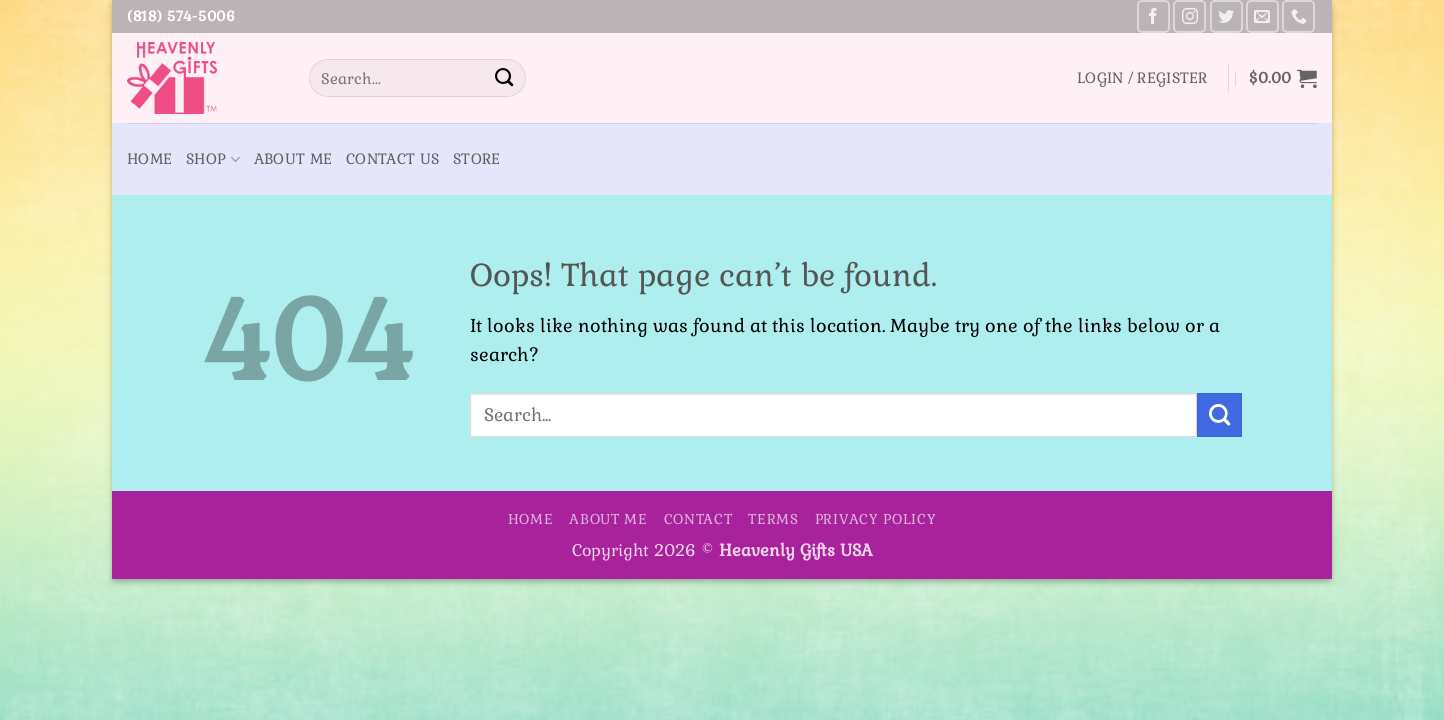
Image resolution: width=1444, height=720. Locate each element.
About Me (293, 159)
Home (149, 159)
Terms (773, 519)
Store (476, 159)
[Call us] (1298, 16)
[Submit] (504, 78)
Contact (698, 519)
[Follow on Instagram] (1189, 16)
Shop (213, 159)
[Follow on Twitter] (1226, 16)
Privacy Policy (876, 519)
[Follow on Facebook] (1153, 16)
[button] (1142, 78)
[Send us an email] (1262, 16)
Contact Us (392, 159)
